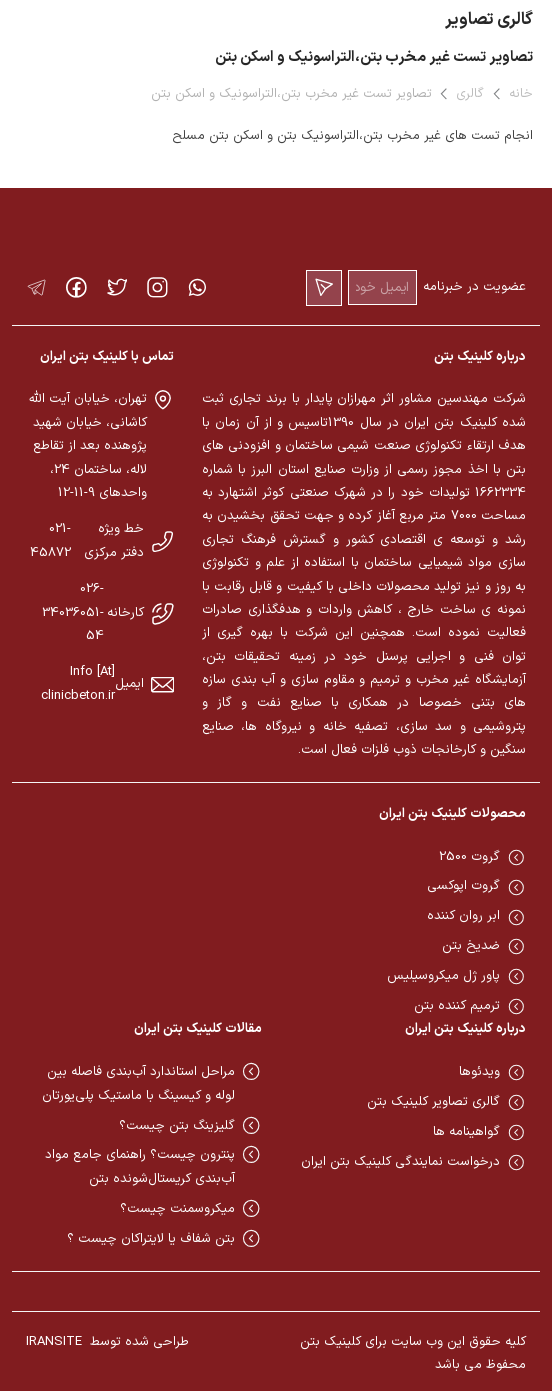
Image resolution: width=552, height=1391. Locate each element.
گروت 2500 (469, 857)
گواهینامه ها (466, 1132)
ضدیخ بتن (471, 946)
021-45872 (50, 540)
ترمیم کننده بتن (457, 1006)
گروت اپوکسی (463, 886)
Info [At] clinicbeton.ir (78, 683)
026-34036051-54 (73, 612)
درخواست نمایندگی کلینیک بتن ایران (400, 1162)
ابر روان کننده (463, 916)
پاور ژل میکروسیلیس (443, 976)
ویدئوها (479, 1072)
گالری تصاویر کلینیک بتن (433, 1102)
